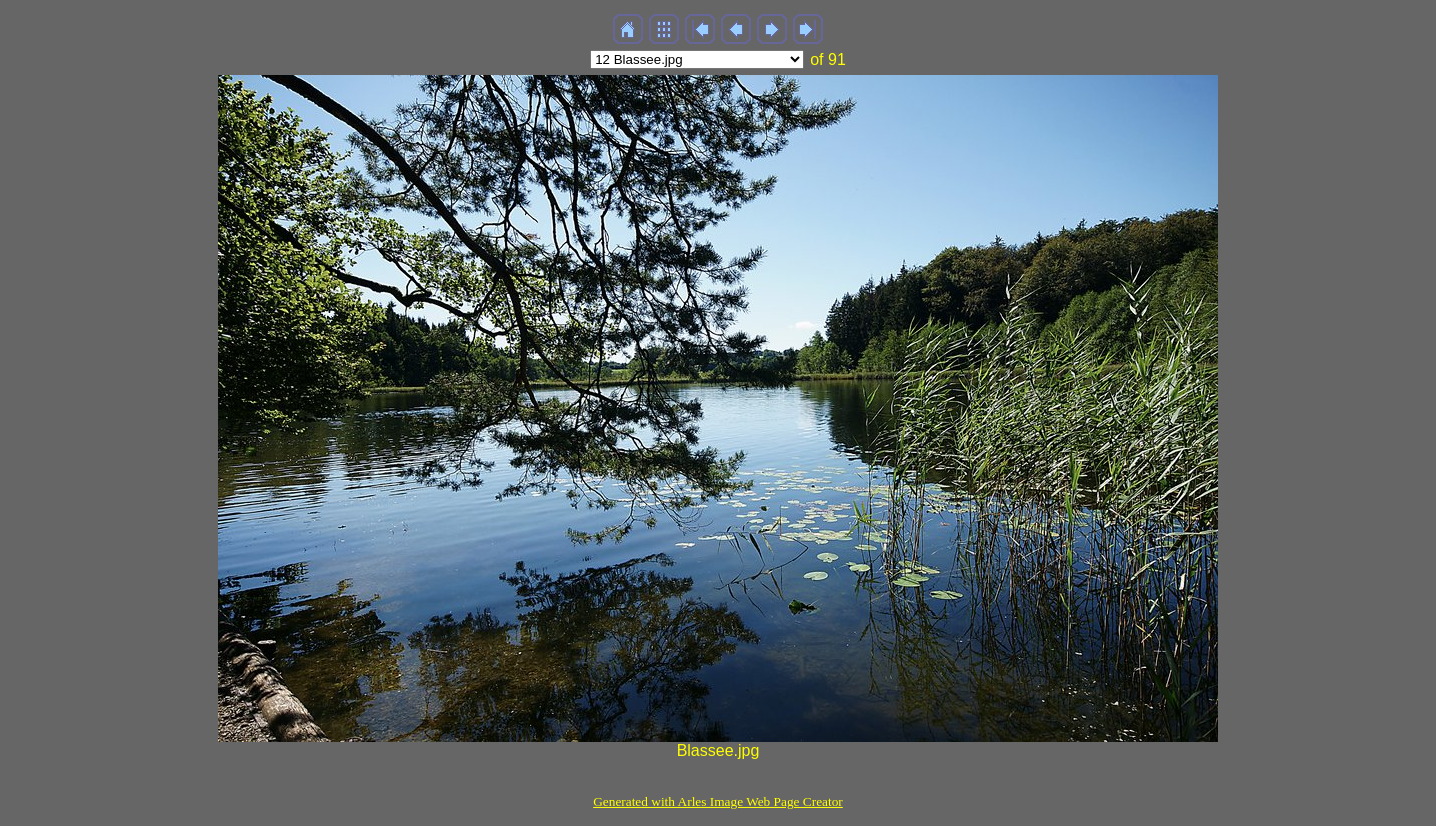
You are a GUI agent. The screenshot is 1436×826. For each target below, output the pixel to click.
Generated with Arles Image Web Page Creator (718, 801)
